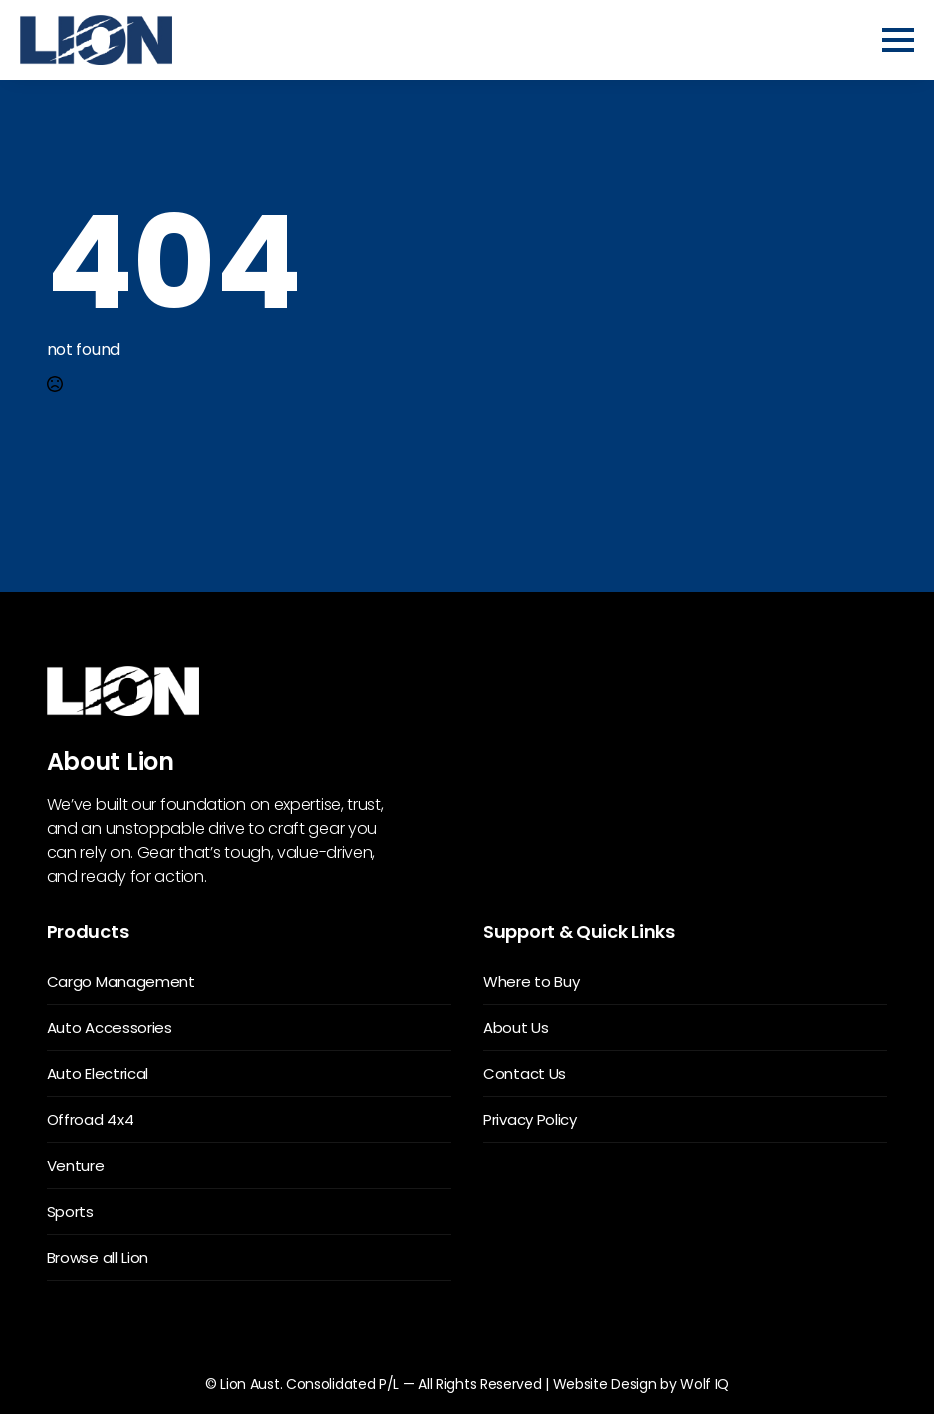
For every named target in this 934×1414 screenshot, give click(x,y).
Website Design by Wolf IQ (641, 1384)
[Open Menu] (898, 40)
